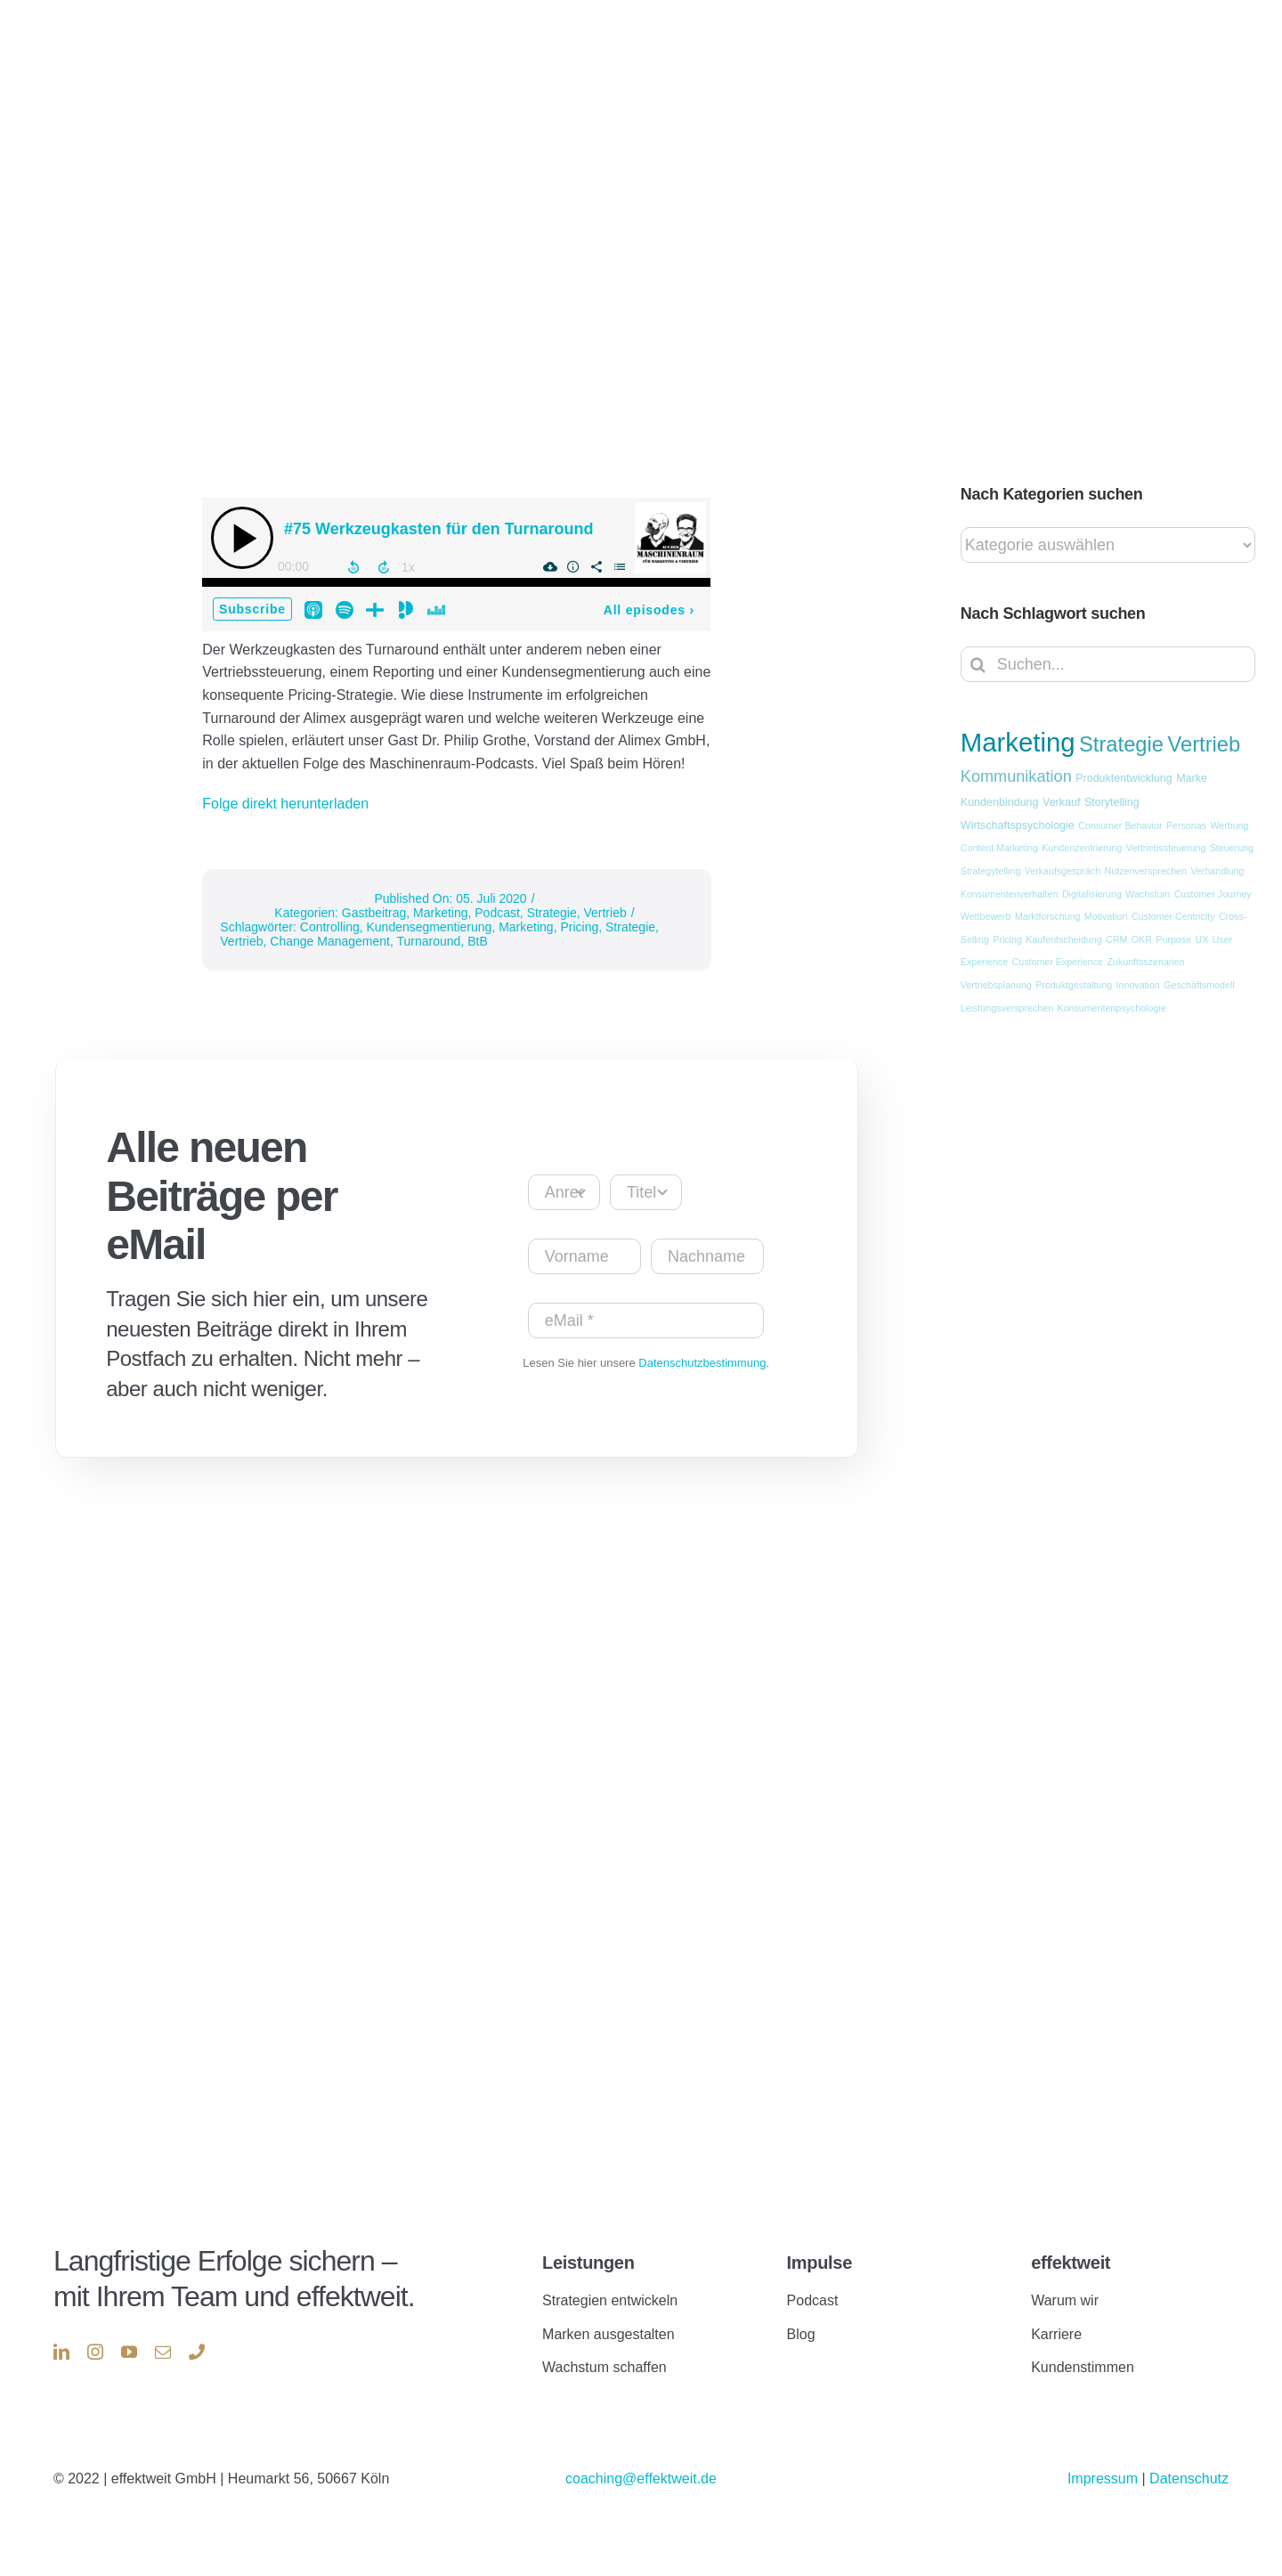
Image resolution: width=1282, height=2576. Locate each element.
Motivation (1106, 916)
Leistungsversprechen (1007, 1008)
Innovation (1138, 984)
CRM (1116, 939)
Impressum (1104, 2478)
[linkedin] (61, 2352)
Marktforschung (1047, 916)
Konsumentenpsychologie (1112, 1008)
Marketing (440, 913)
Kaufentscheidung (1063, 939)
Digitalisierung (1092, 894)
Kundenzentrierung (1082, 847)
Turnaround (429, 941)
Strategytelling (991, 870)
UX (1202, 939)
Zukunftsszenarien (1146, 961)
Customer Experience (1057, 961)
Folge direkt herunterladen (285, 803)
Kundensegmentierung (429, 927)
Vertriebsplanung (996, 984)
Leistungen (588, 2262)
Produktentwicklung (1123, 778)
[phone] (197, 2352)
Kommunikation (1016, 776)
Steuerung (1232, 847)
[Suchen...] (1108, 664)
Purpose (1173, 939)
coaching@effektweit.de (641, 2478)
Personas (1186, 825)
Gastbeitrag (374, 913)
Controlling (330, 927)
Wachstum (1147, 894)
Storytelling (1112, 802)
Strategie (552, 913)
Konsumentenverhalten (1010, 894)
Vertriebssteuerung (1165, 847)
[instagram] (95, 2352)
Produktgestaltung (1073, 984)
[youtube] (129, 2352)
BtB (477, 941)
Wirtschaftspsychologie (1018, 825)
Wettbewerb (986, 916)
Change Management (330, 941)
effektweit (1070, 2262)
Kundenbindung (1000, 802)
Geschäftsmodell (1199, 984)
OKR (1142, 939)
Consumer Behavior (1120, 825)
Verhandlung (1217, 870)
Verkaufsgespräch (1062, 870)
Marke (1191, 778)
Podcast (497, 913)
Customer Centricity (1173, 916)
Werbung (1229, 825)
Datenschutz (1189, 2478)
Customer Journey (1213, 894)
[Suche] (978, 664)
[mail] (163, 2352)
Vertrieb (604, 913)
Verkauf (1061, 802)
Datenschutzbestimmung (702, 1362)
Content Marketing (999, 847)
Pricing (579, 927)
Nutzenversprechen (1146, 870)
